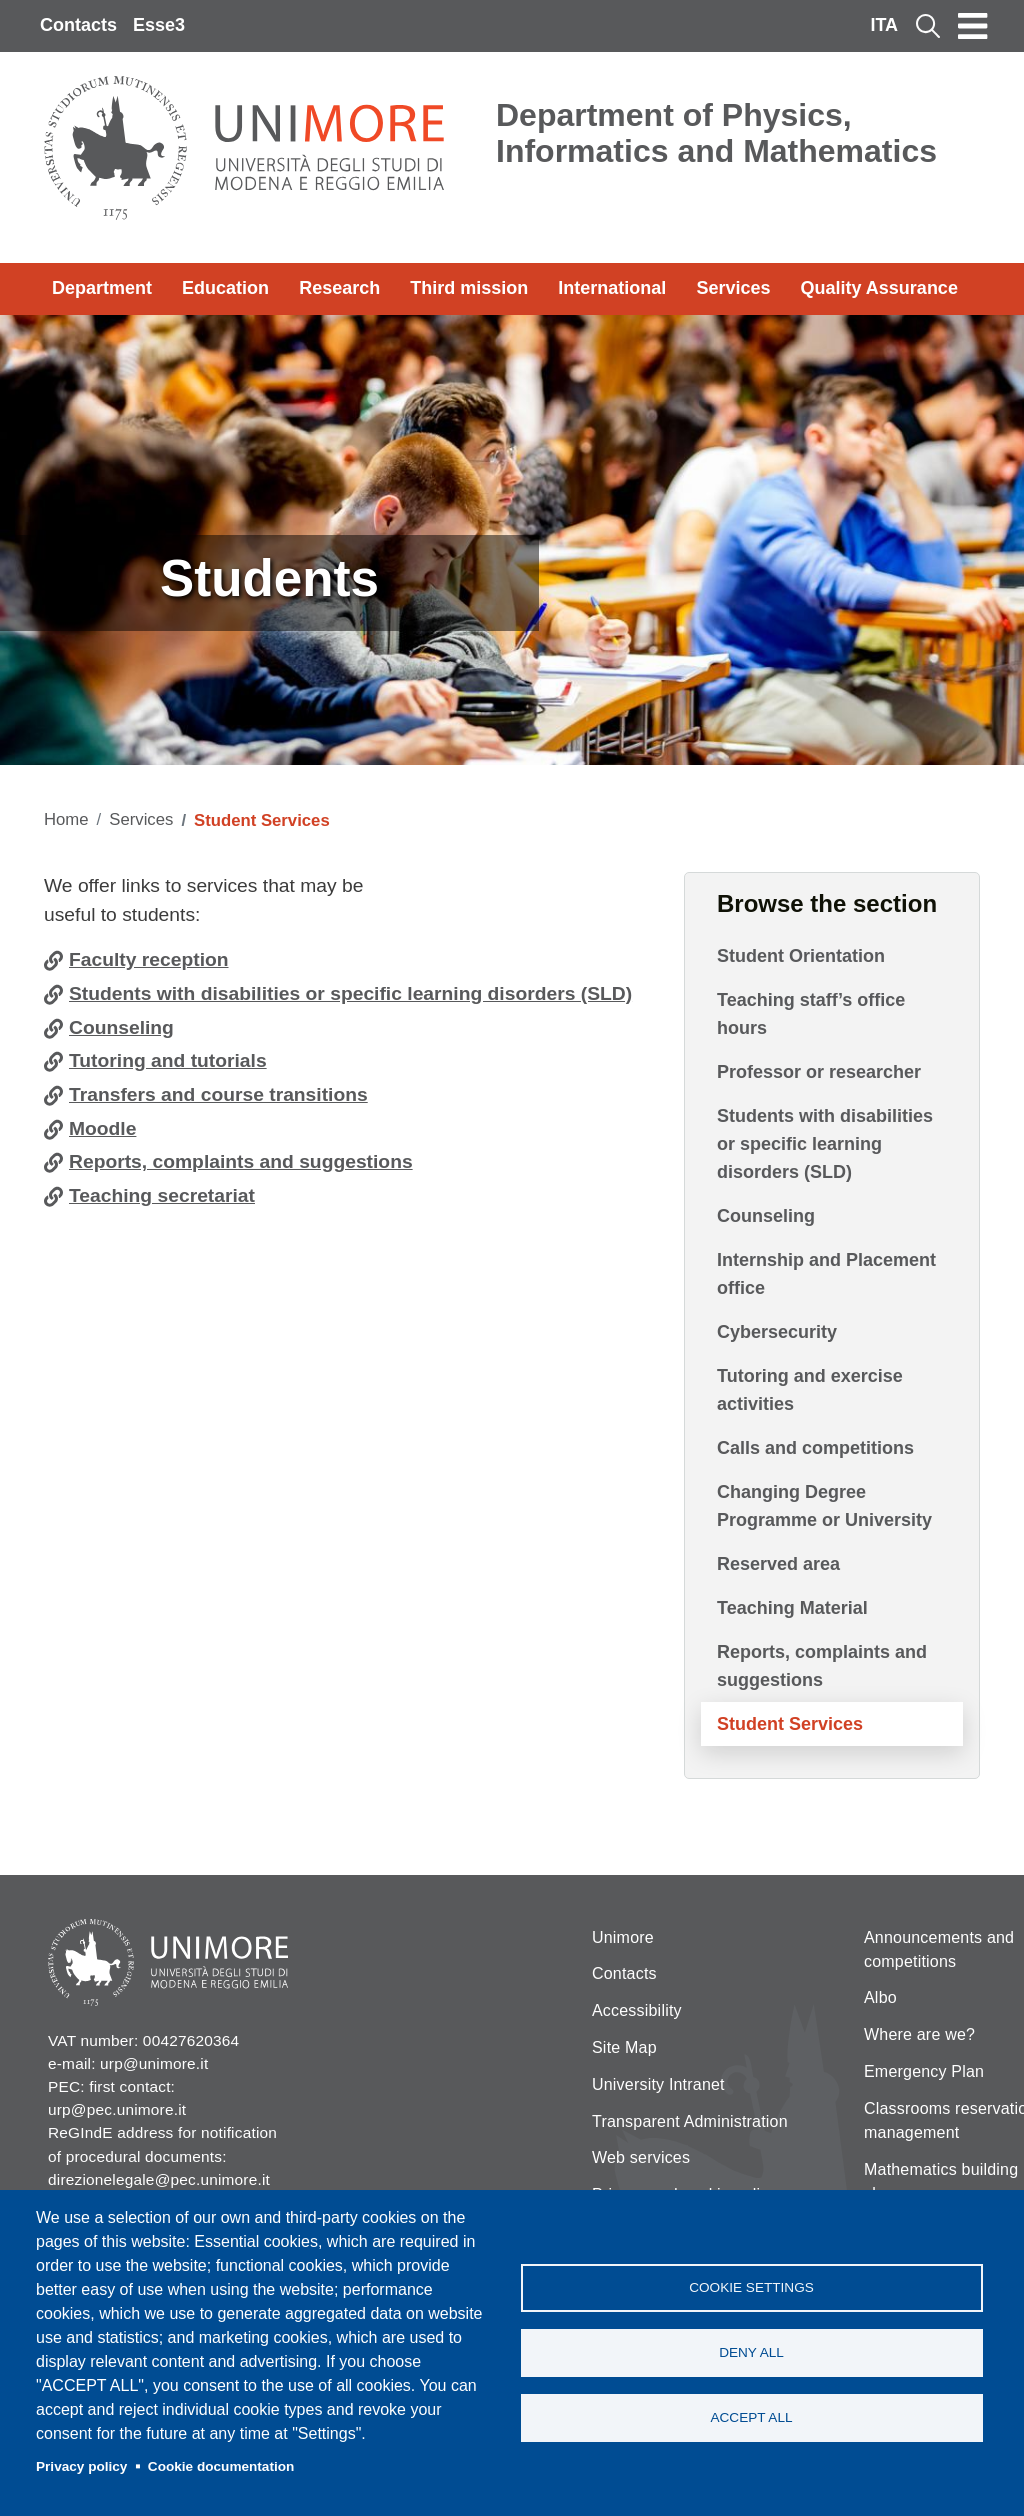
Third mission (469, 288)
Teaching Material (792, 1608)
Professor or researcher (819, 1072)
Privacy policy (81, 2466)
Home (66, 819)
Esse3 (159, 25)
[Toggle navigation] (973, 26)
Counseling (121, 1027)
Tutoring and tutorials (168, 1060)
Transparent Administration (690, 2121)
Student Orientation (801, 956)
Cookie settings (751, 2287)
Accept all (751, 2417)
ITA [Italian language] (884, 25)
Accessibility (637, 2010)
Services (733, 288)
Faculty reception (149, 959)
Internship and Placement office (826, 1274)
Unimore (623, 1937)
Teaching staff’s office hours (811, 1014)
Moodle (102, 1128)
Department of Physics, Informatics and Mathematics (716, 133)
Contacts (78, 25)
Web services (641, 2157)
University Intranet (658, 2084)
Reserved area (778, 1564)
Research (339, 288)
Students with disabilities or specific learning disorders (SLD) (350, 993)
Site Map (624, 2047)
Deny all (751, 2352)
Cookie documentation (221, 2466)
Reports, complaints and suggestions (241, 1161)
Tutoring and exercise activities (810, 1390)
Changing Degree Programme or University (824, 1506)
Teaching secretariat (162, 1195)
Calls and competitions (815, 1448)
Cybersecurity (777, 1332)
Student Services (790, 1724)
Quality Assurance (879, 288)
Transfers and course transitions (218, 1094)
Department (102, 288)
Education (225, 288)
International (612, 288)
